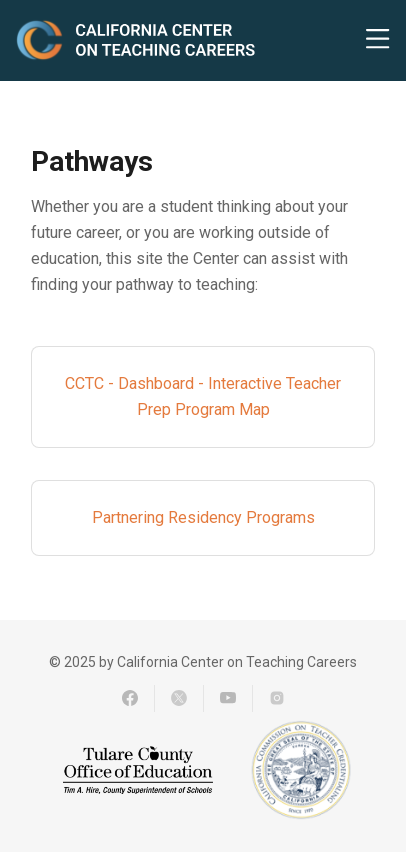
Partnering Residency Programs (203, 517)
